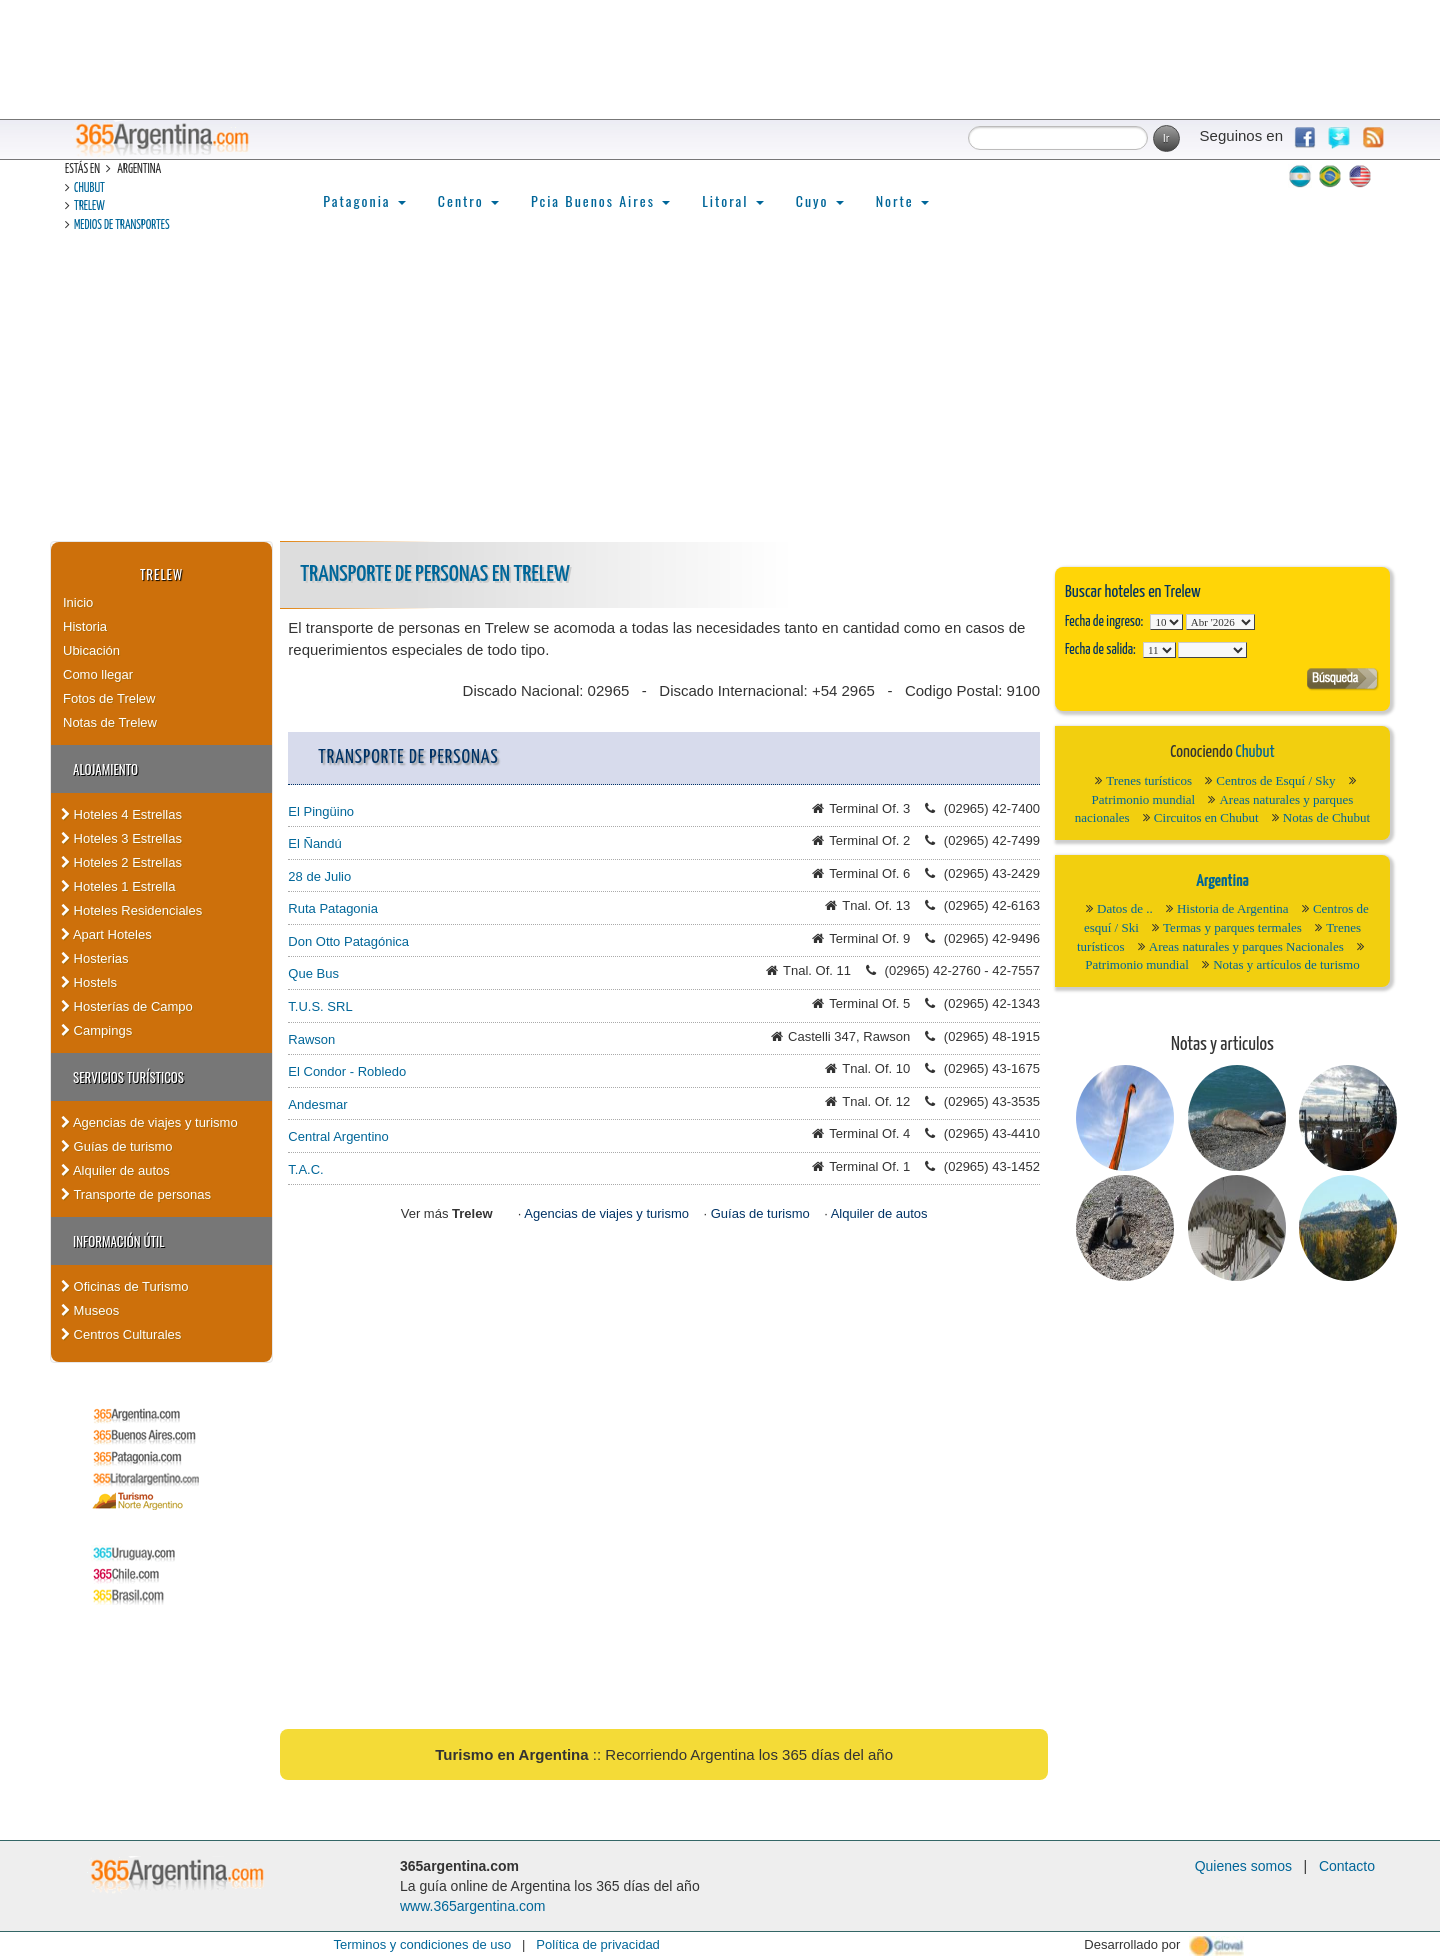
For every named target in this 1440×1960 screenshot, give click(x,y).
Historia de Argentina (1233, 908)
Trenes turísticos (1149, 780)
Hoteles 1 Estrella (118, 886)
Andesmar (317, 1104)
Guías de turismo (117, 1146)
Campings (96, 1030)
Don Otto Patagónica (348, 941)
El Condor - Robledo (347, 1071)
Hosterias (95, 958)
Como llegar (98, 674)
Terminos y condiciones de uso (422, 1944)
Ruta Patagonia (333, 908)
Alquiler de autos (115, 1170)
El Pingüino (321, 811)
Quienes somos (1243, 1866)
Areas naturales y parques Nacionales (1246, 946)
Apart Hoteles (106, 934)
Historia (85, 626)
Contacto (1347, 1866)
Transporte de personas (136, 1194)
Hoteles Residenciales (131, 910)
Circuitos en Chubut (1206, 817)
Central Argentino (338, 1136)
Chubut (89, 188)
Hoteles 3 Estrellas (121, 838)
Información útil (118, 1241)
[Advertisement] (720, 391)
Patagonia (364, 200)
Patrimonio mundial (1144, 799)
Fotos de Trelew (109, 698)
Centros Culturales (121, 1334)
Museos (90, 1310)
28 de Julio (319, 876)
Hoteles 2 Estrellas (121, 862)
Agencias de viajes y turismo (149, 1122)
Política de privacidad (598, 1944)
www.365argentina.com (473, 1906)
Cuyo (820, 200)
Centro (468, 200)
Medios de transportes (121, 225)
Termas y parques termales (1232, 927)
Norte (902, 200)
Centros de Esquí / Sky (1275, 780)
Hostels (89, 982)
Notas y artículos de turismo (1286, 964)
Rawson (311, 1039)
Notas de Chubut (1326, 817)
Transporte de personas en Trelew (434, 574)
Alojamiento (105, 769)
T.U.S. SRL (320, 1006)
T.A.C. (305, 1169)
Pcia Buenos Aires (600, 200)
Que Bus (313, 973)
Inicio (78, 602)
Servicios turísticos (128, 1077)
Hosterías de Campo (127, 1006)
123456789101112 (1220, 622)
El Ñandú (314, 843)
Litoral (733, 200)
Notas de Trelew (110, 722)
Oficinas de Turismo (125, 1286)
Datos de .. (1125, 908)
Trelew (89, 206)
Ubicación (91, 650)
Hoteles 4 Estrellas (121, 814)
